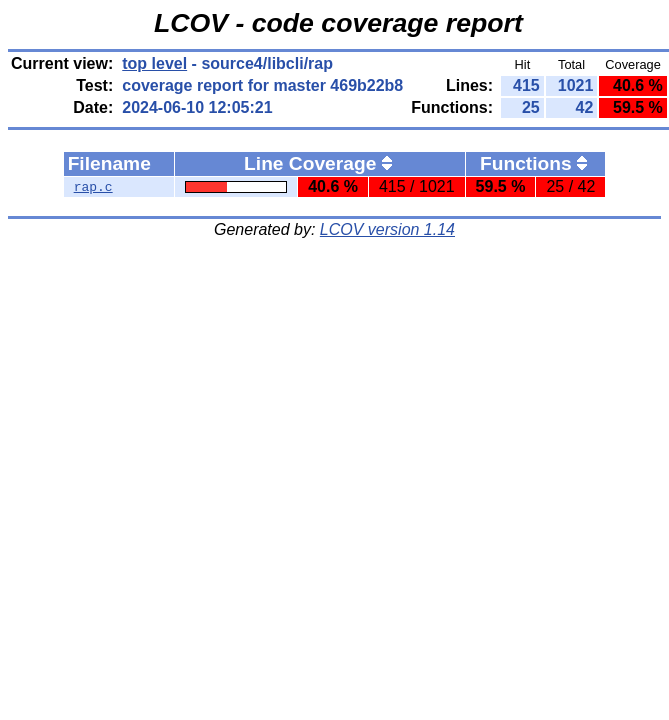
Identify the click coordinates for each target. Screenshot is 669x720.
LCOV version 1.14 (387, 229)
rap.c (93, 187)
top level (154, 63)
